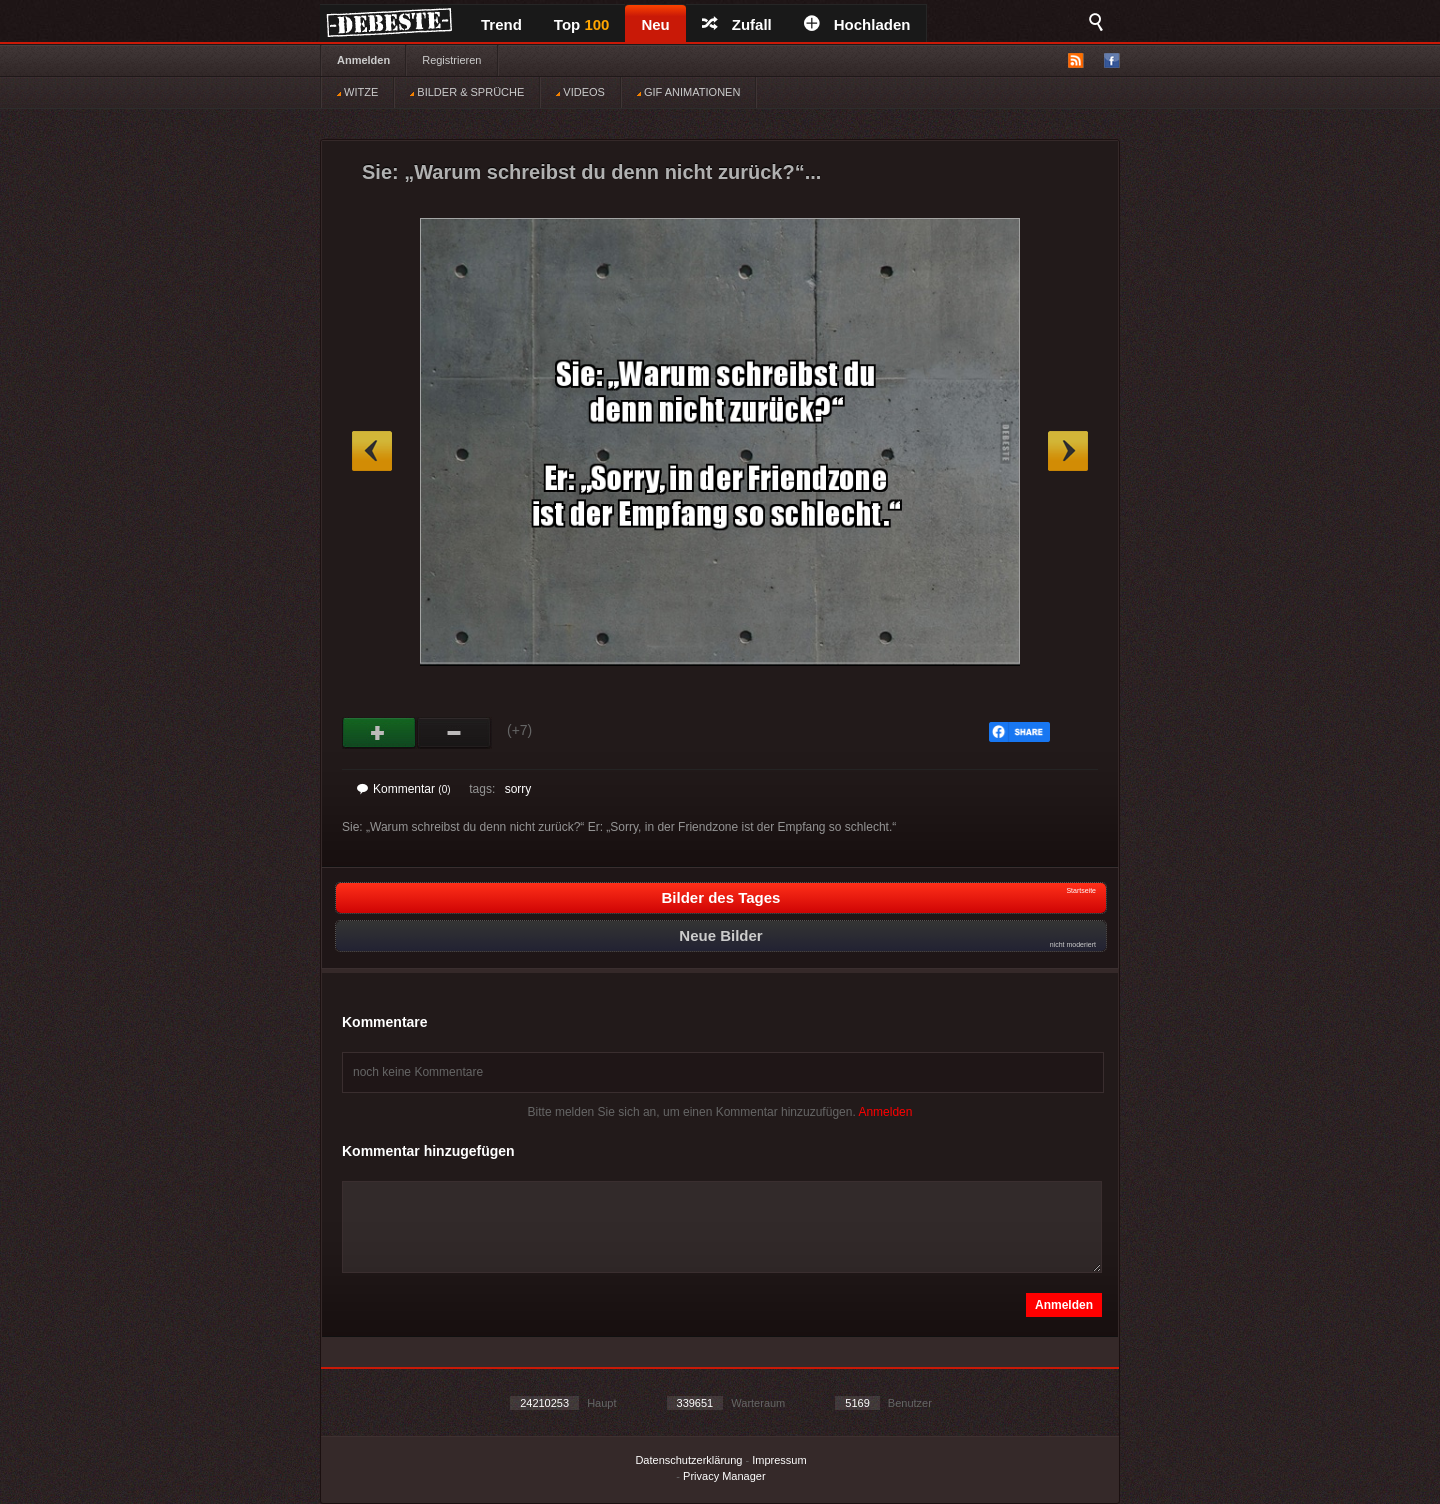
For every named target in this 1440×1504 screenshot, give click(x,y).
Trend (501, 24)
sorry (518, 789)
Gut (379, 733)
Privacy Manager (724, 1476)
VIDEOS (580, 92)
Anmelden (363, 60)
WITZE (357, 92)
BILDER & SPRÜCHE (467, 92)
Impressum (779, 1460)
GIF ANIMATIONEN (688, 92)
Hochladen (857, 24)
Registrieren (451, 60)
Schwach (454, 733)
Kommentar (404, 789)
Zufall (737, 24)
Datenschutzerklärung (688, 1460)
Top (582, 24)
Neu (655, 24)
